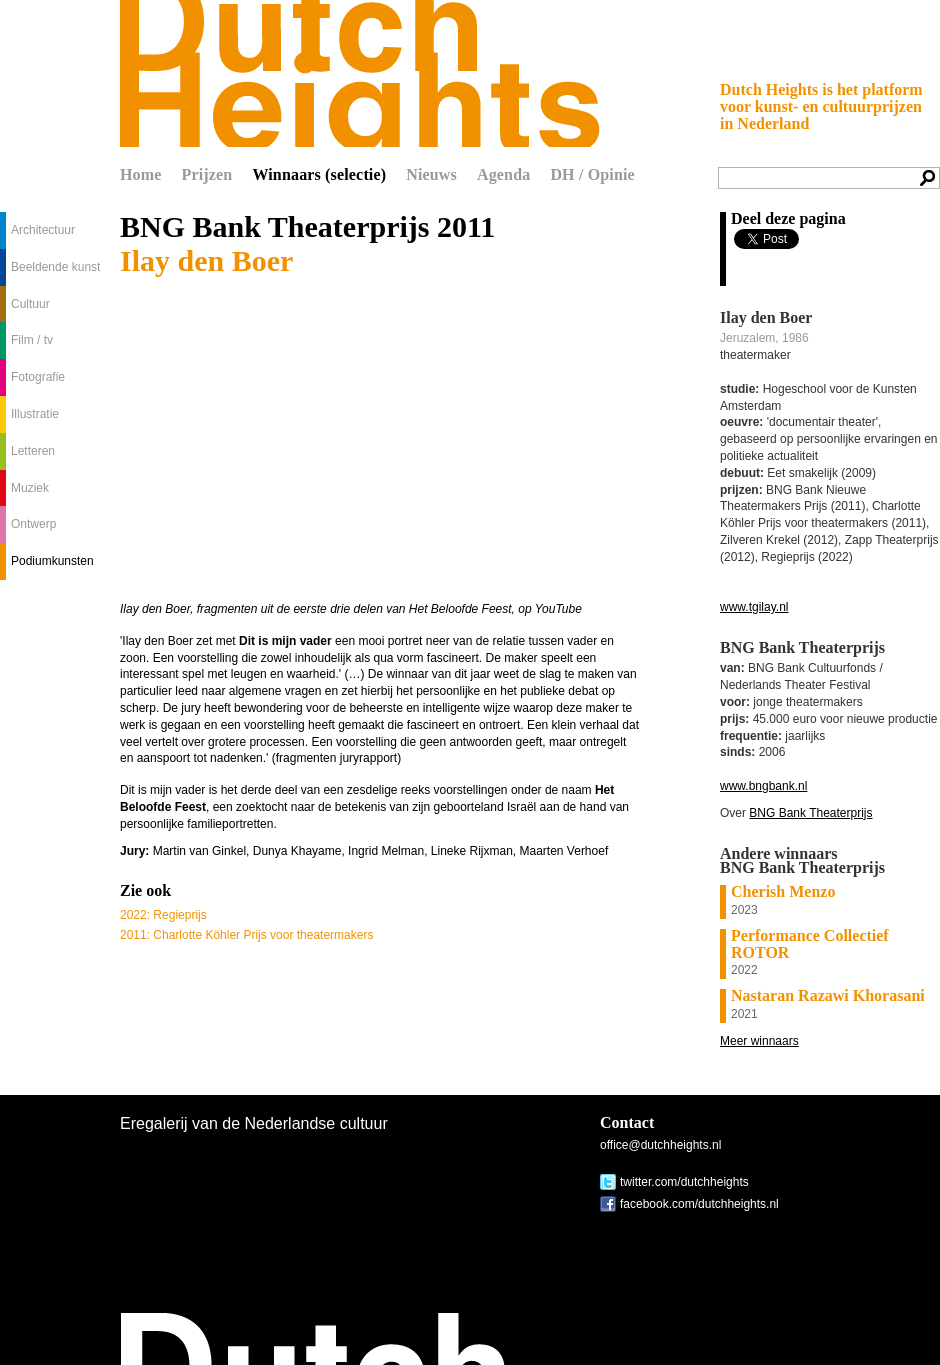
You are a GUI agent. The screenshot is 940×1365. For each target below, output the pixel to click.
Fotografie (38, 377)
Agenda (503, 174)
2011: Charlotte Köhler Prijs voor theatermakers (246, 935)
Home (141, 174)
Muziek (30, 488)
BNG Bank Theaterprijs (810, 813)
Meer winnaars (759, 1041)
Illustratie (35, 414)
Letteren (33, 451)
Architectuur (43, 230)
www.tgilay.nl (754, 607)
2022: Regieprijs (163, 915)
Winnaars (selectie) (319, 174)
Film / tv (32, 340)
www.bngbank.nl (763, 786)
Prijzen (207, 174)
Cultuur (30, 304)
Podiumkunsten (52, 561)
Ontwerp (33, 524)
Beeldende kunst (55, 267)
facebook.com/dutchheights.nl (699, 1204)
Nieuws (431, 174)
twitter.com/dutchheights (684, 1182)
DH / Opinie (592, 174)
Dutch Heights (360, 73)
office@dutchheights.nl (660, 1145)
